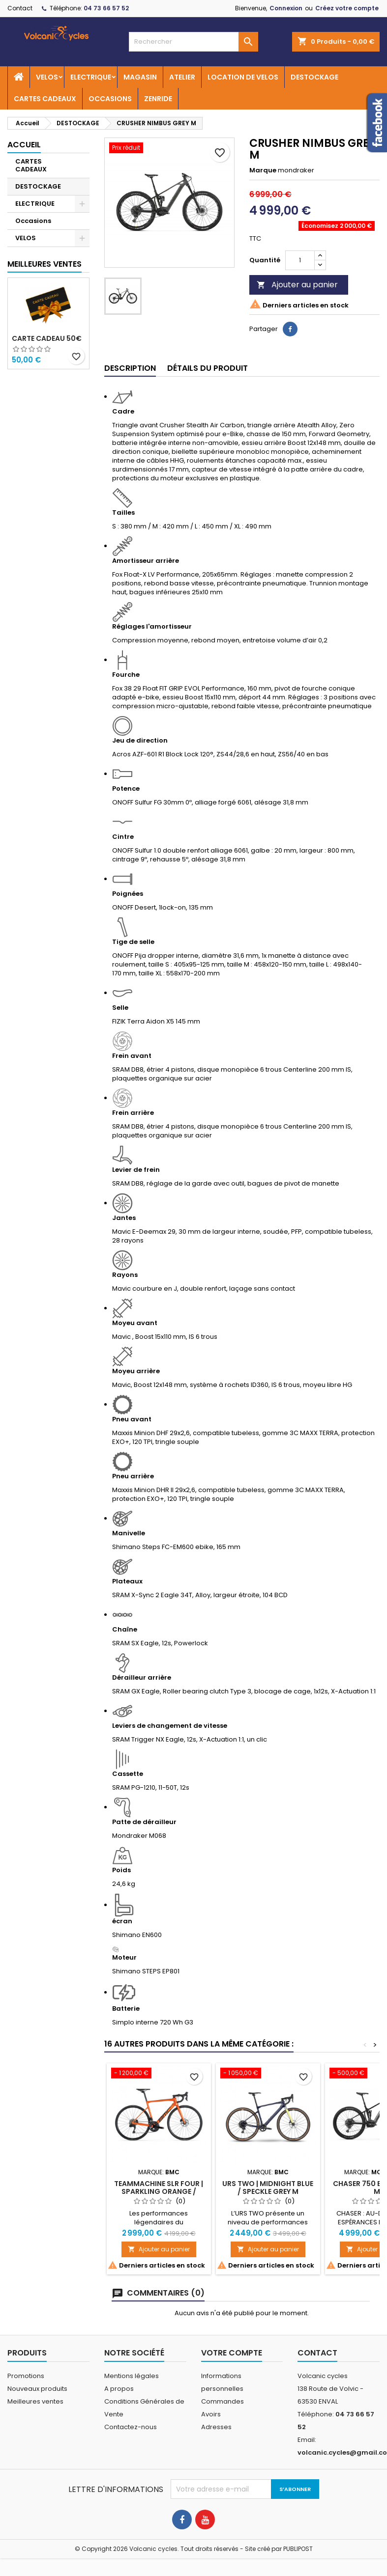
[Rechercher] (193, 42)
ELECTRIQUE (90, 77)
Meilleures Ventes (44, 264)
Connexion (285, 8)
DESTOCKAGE (314, 77)
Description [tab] (130, 368)
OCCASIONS (110, 99)
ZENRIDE (158, 99)
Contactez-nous (130, 2427)
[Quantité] (300, 260)
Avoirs (211, 2414)
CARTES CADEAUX (45, 99)
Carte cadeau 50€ (47, 338)
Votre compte (231, 2352)
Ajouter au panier (297, 284)
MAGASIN (140, 77)
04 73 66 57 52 (106, 8)
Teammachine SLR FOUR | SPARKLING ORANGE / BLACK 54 (158, 2191)
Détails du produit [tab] (207, 368)
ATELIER (182, 77)
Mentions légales (131, 2376)
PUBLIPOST (298, 2549)
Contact (19, 8)
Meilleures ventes (35, 2401)
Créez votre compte (347, 8)
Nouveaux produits (37, 2388)
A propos (119, 2388)
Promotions (25, 2376)
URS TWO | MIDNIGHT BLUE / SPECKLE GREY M (267, 2187)
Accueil (24, 144)
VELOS (47, 77)
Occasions (33, 220)
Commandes (222, 2401)
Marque (262, 170)
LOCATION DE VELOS (243, 77)
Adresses (216, 2427)
